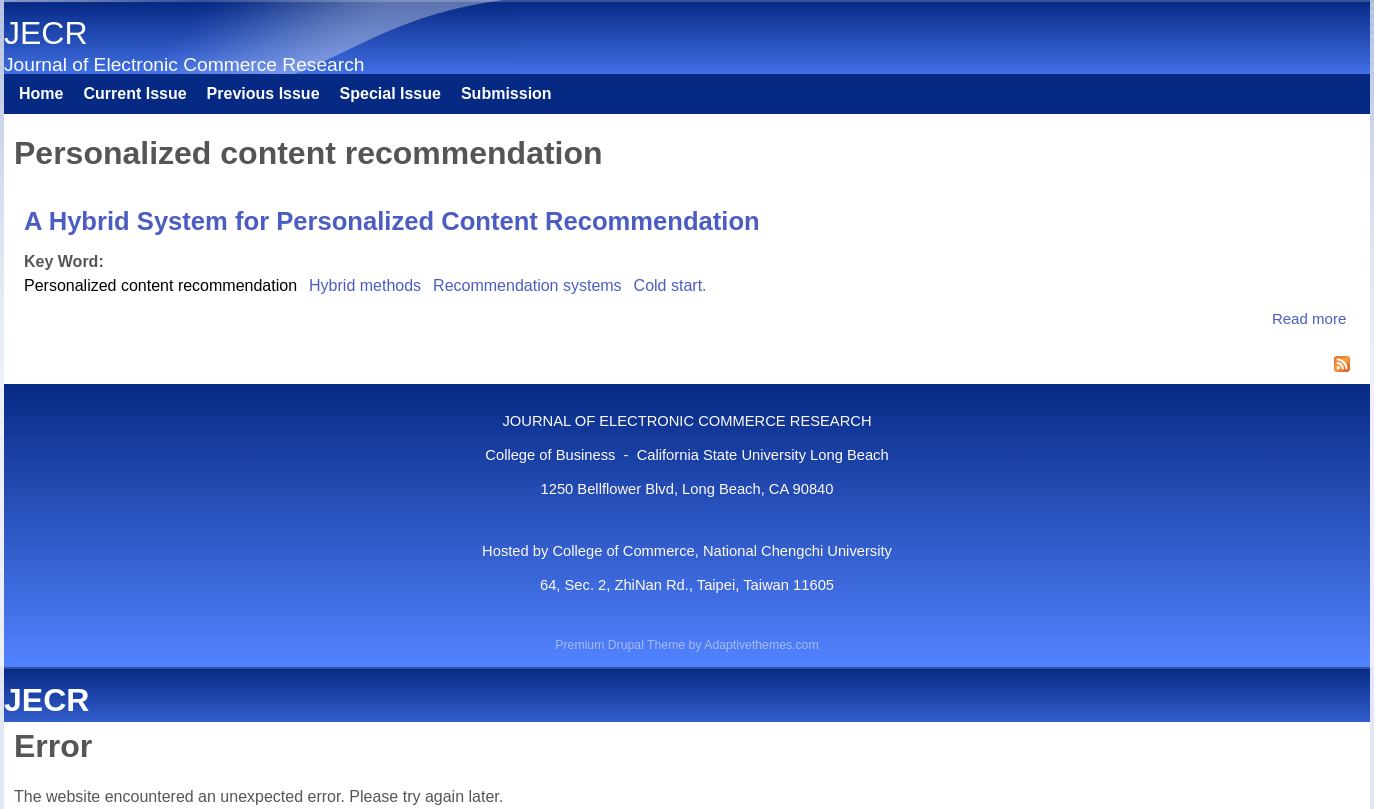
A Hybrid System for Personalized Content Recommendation (392, 221)
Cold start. (670, 285)
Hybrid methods (365, 285)
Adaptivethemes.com (761, 645)
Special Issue (390, 93)
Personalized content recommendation (160, 285)
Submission (506, 93)
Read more (1309, 318)
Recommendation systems (527, 285)
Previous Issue (263, 93)
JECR (46, 33)
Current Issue (134, 93)
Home (41, 93)
